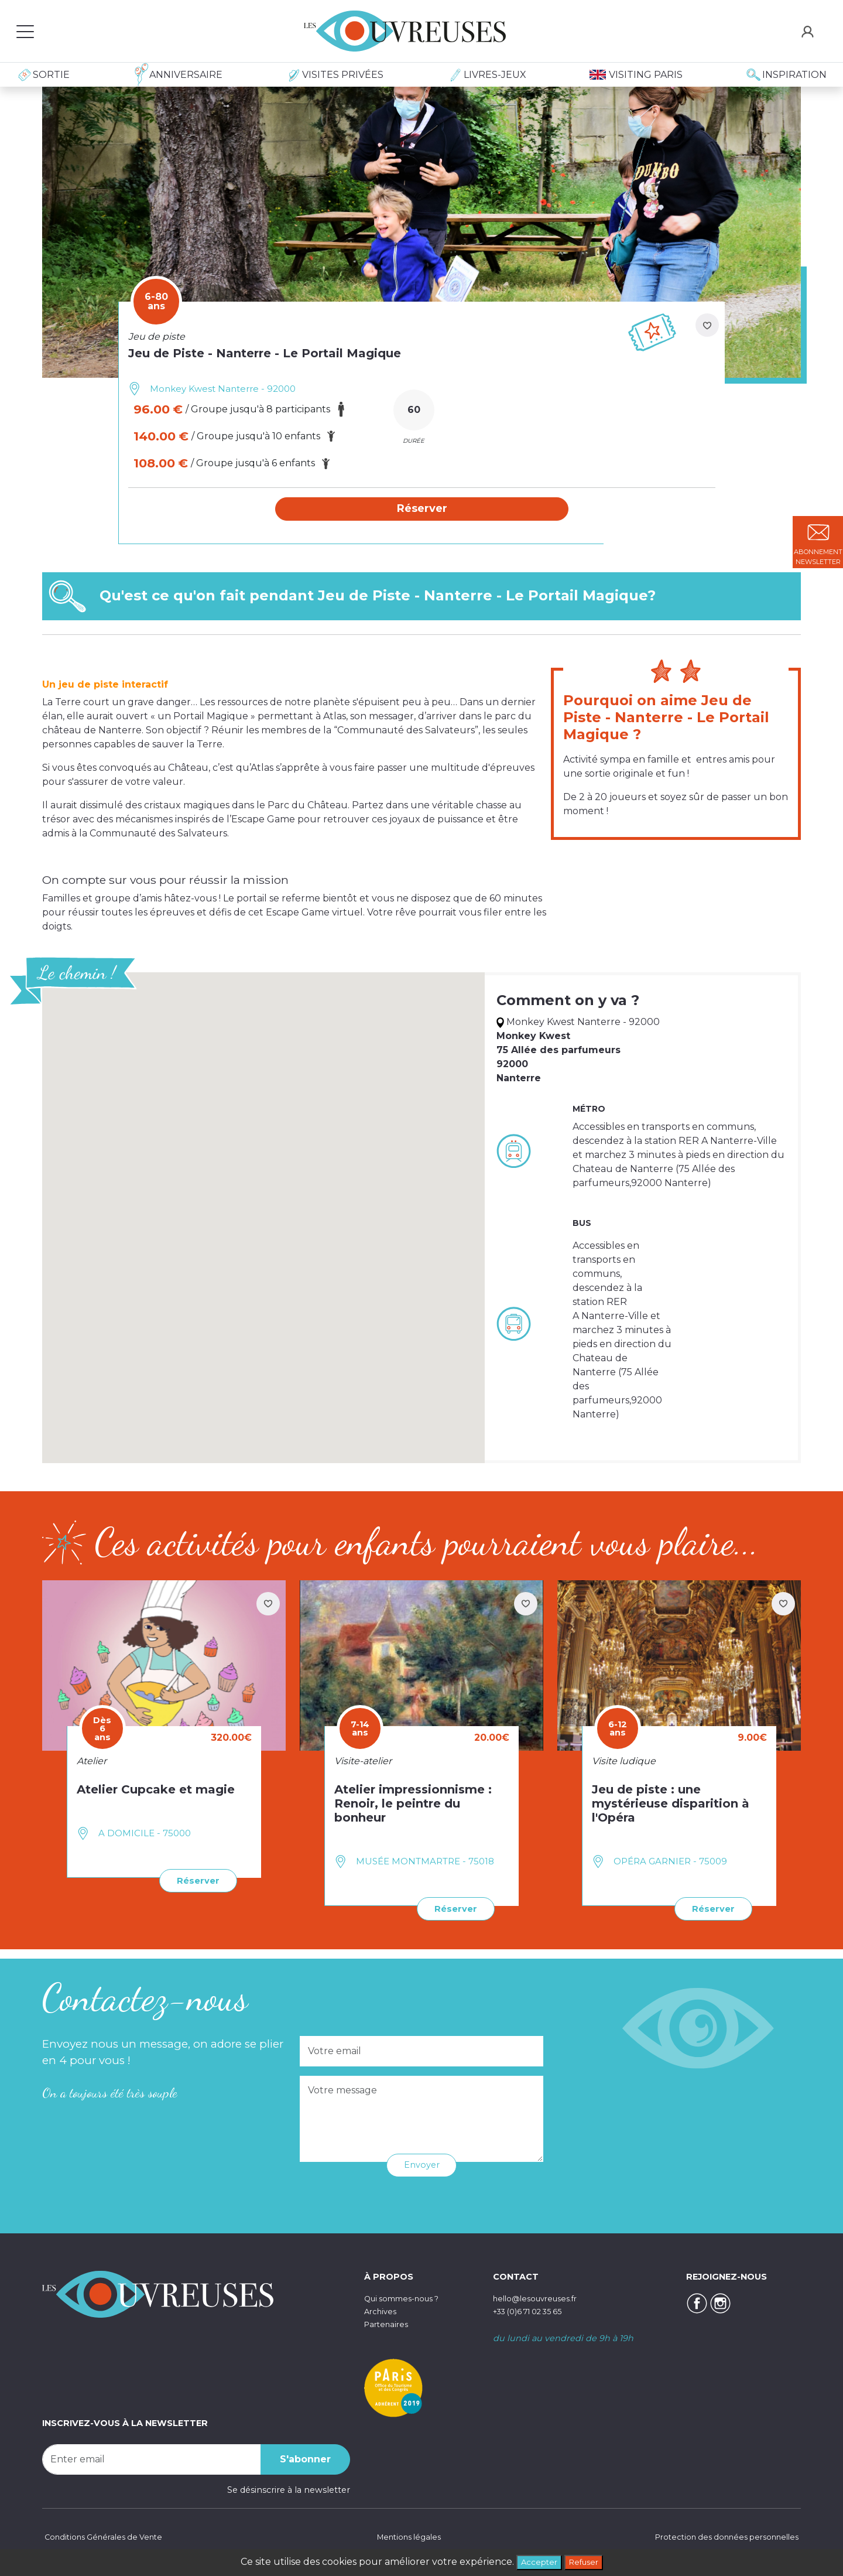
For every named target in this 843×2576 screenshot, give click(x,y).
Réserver (195, 1881)
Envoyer (421, 2164)
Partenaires (388, 2323)
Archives (382, 2310)
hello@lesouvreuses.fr (540, 2298)
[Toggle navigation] (25, 31)
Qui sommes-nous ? (407, 2298)
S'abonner (305, 2458)
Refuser (587, 2561)
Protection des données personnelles (720, 2537)
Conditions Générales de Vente (107, 2537)
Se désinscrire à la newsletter (288, 2489)
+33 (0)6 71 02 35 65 (534, 2310)
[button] (422, 509)
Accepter (535, 2561)
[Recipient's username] (151, 2459)
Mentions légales (406, 2537)
